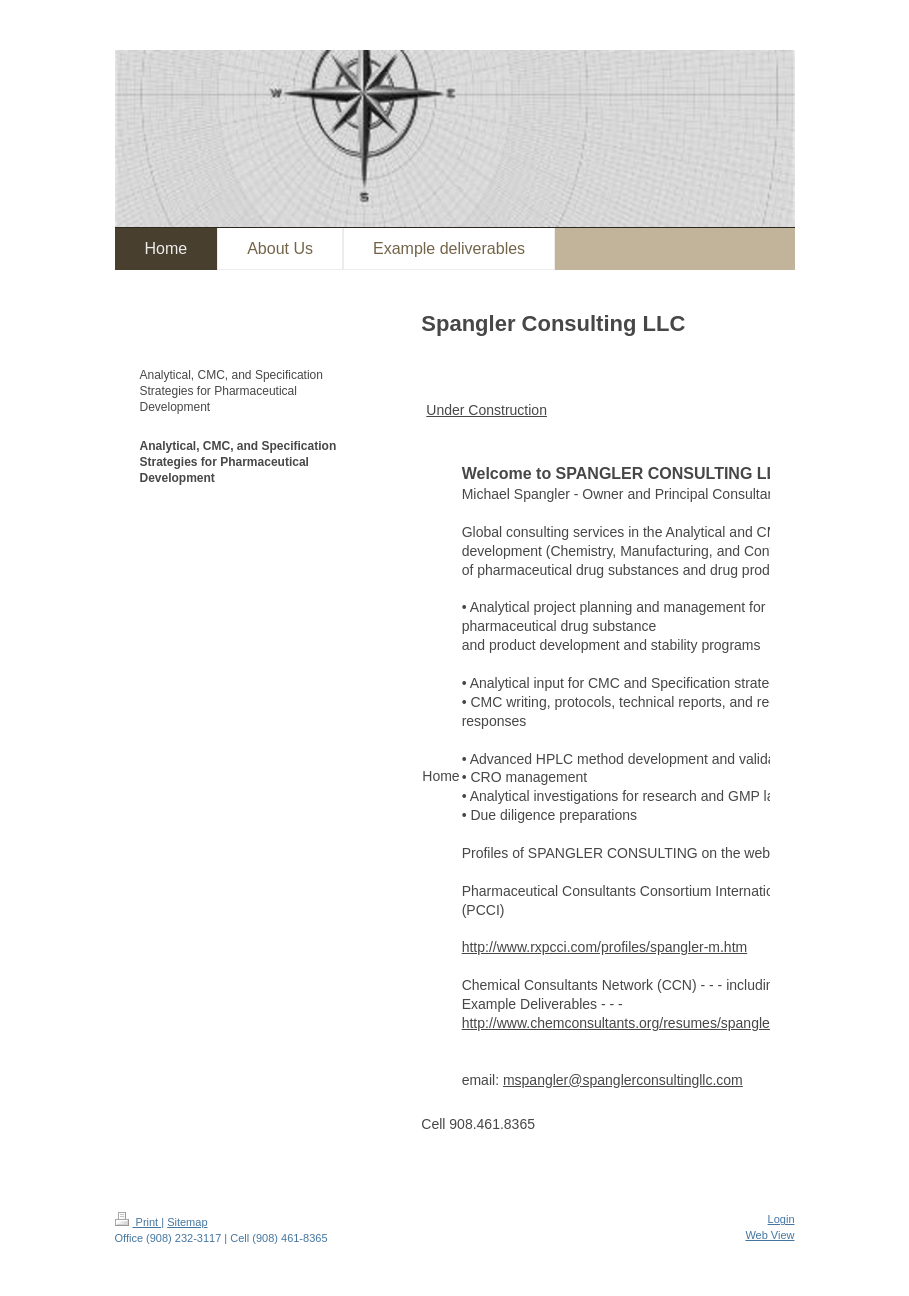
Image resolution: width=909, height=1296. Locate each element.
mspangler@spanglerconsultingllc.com (623, 1080)
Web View (769, 1235)
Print (138, 1222)
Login (781, 1219)
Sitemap (187, 1222)
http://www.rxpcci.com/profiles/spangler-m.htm (605, 947)
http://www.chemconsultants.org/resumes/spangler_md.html (647, 1023)
